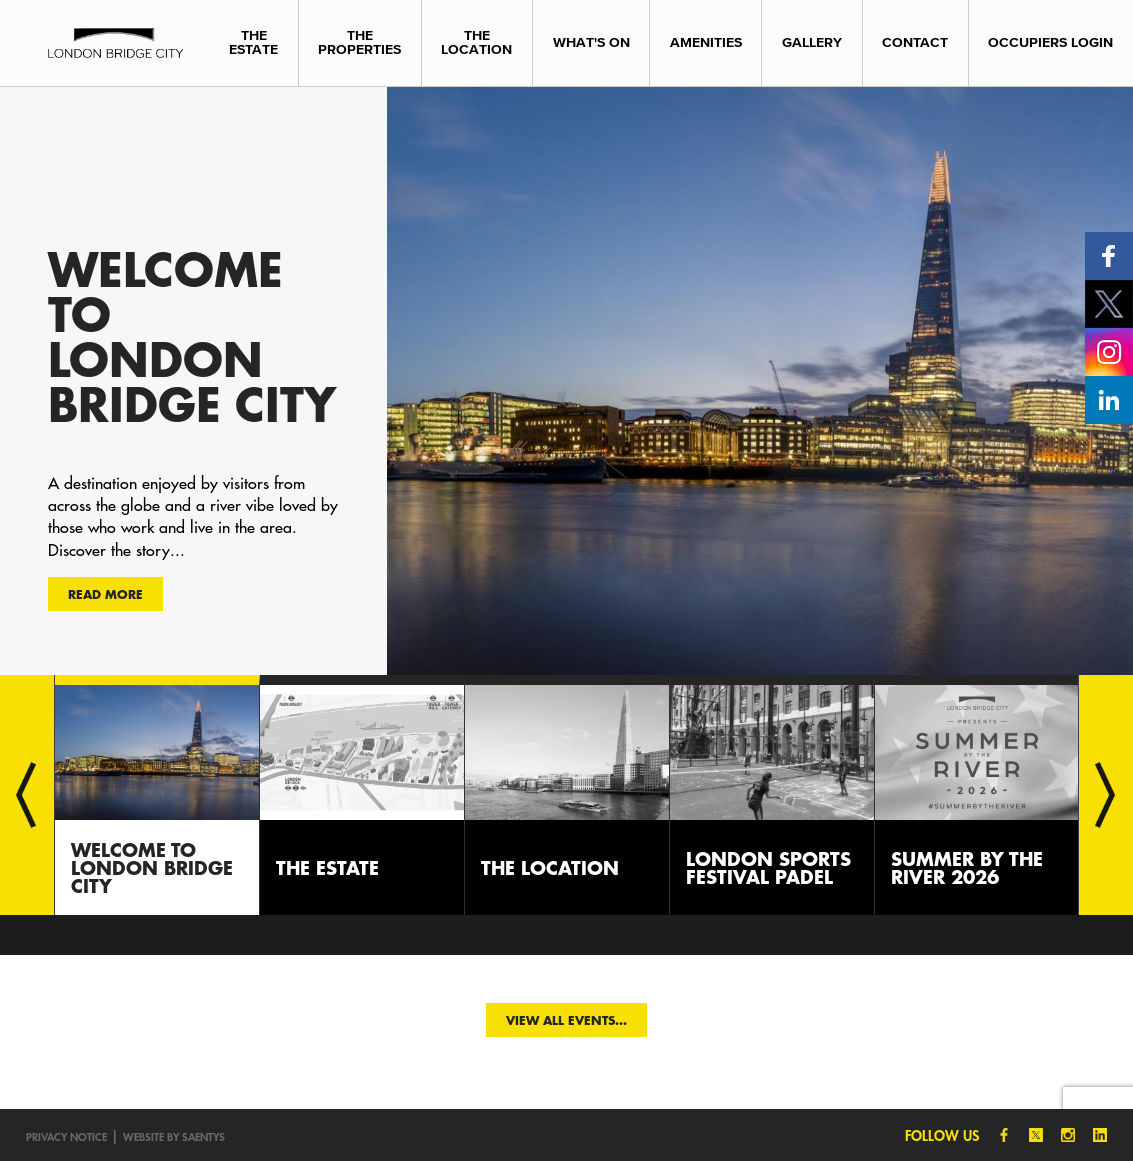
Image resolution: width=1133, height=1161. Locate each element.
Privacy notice (66, 1136)
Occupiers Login (1050, 42)
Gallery (812, 42)
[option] (566, 380)
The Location (476, 42)
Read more (105, 594)
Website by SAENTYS (174, 1136)
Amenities (706, 42)
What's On (591, 42)
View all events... (566, 1020)
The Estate (253, 42)
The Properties (359, 42)
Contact (915, 42)
